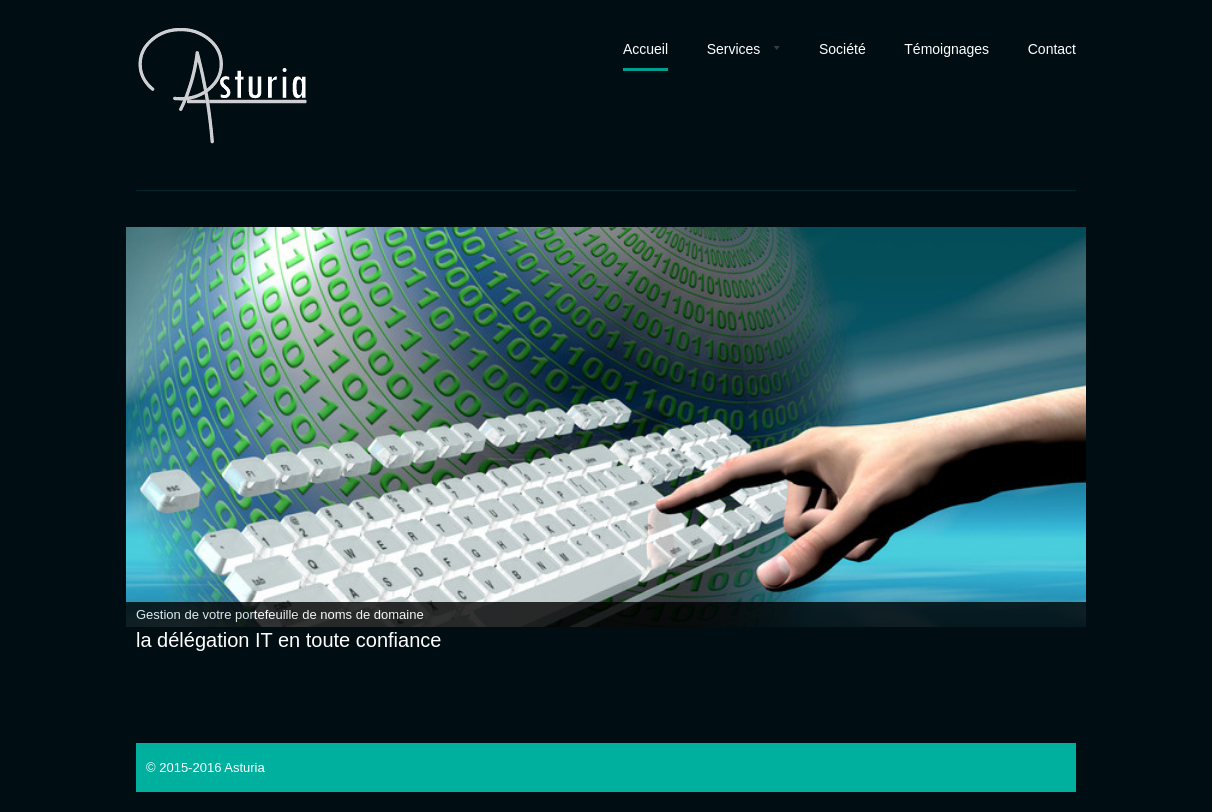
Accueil (645, 49)
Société (842, 49)
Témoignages (946, 49)
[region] (606, 427)
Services (734, 49)
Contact (1052, 49)
